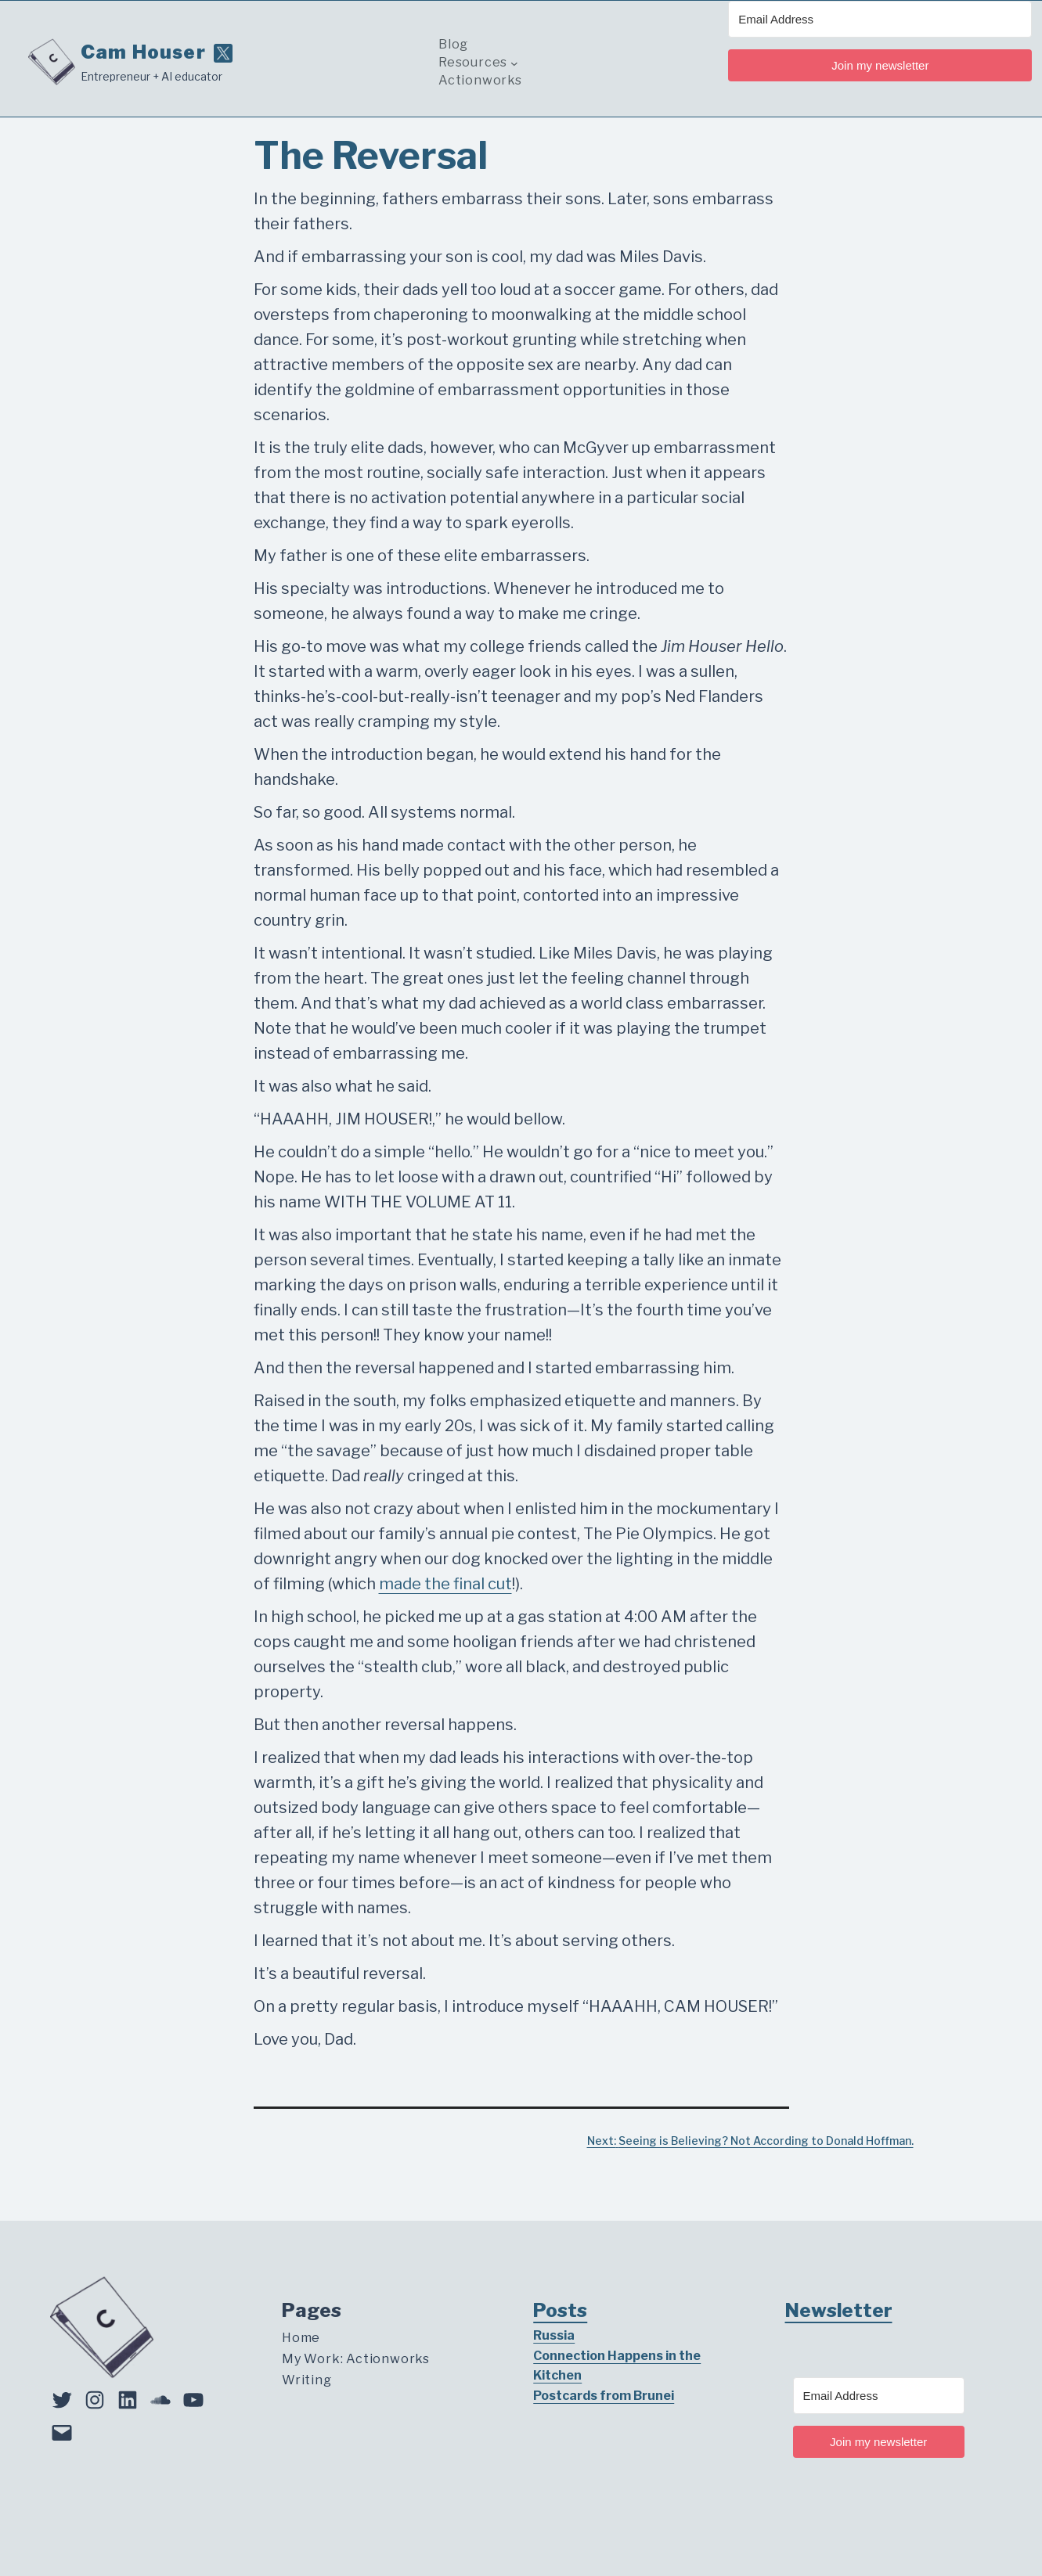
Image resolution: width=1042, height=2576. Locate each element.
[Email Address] (880, 19)
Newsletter (838, 2310)
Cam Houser (143, 52)
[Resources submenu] (514, 63)
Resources (472, 62)
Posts (560, 2310)
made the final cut (445, 1583)
